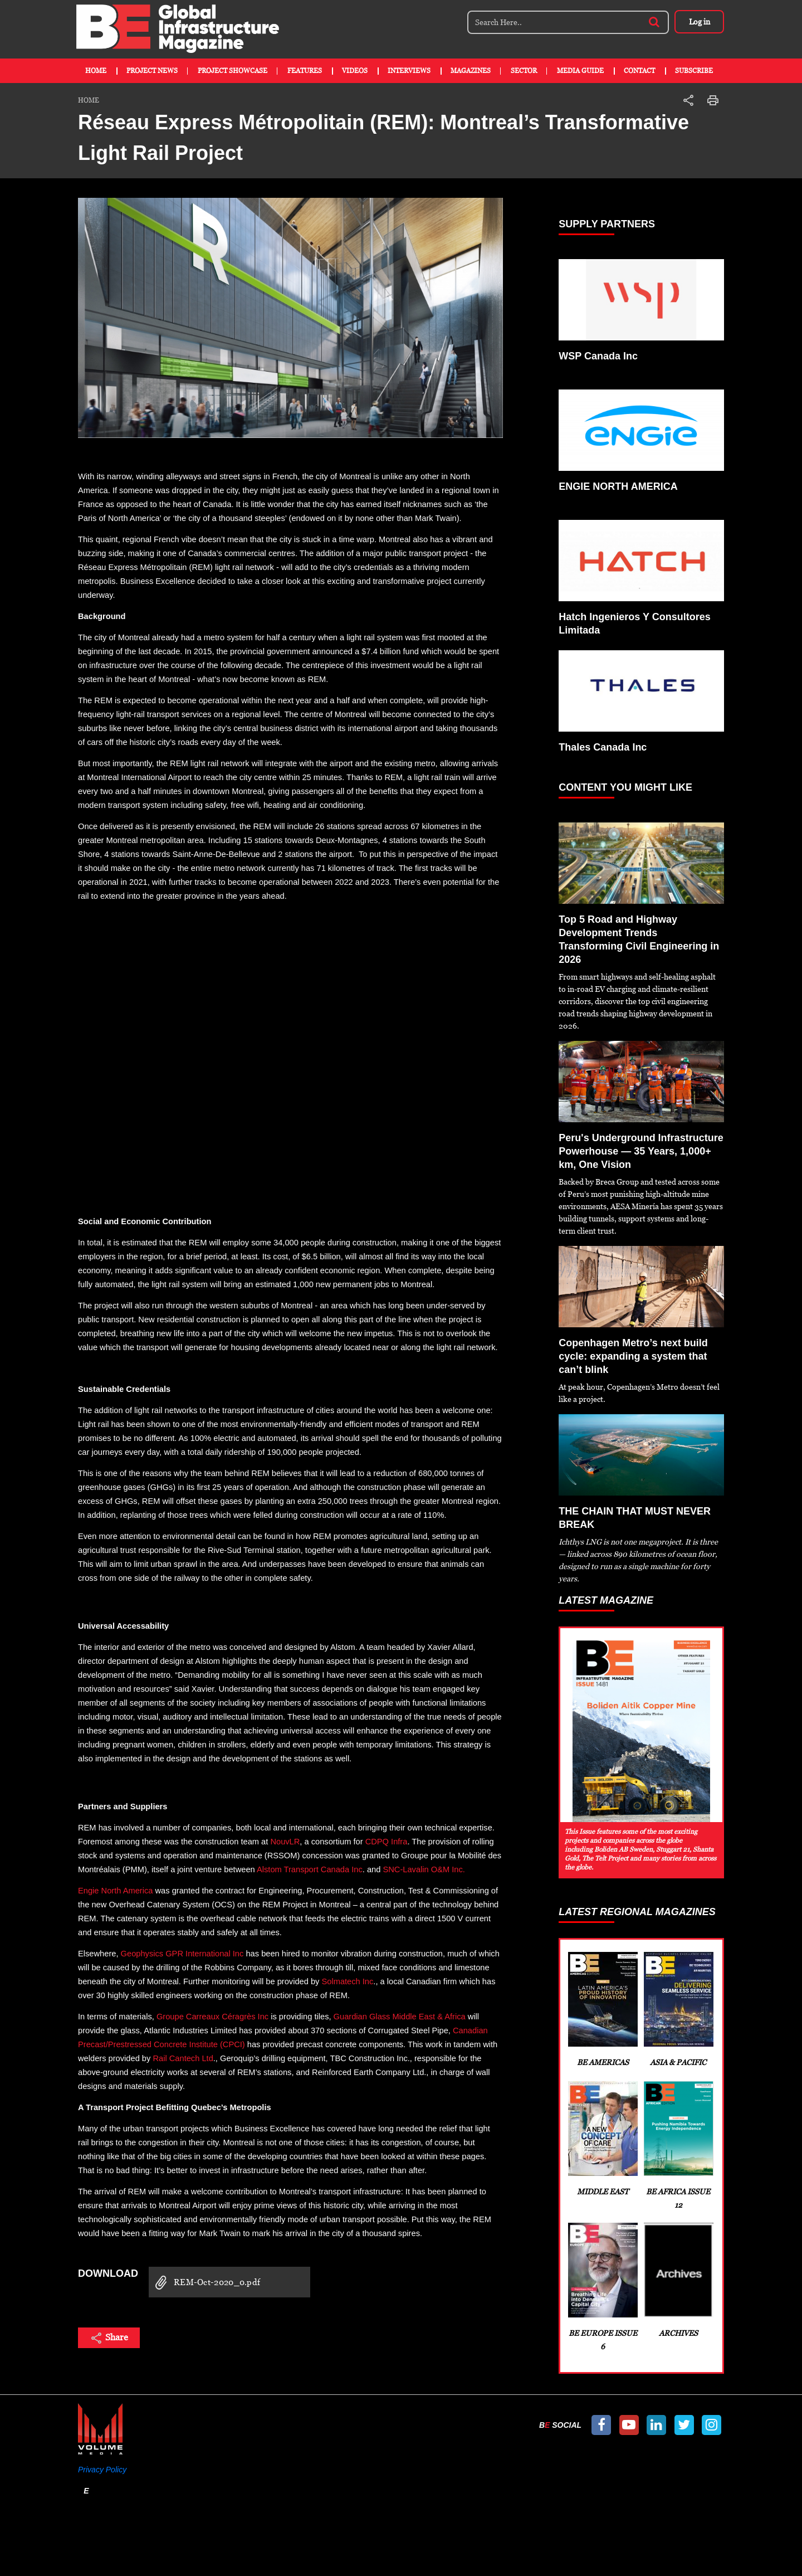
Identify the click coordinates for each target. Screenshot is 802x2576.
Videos (355, 71)
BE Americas (602, 2009)
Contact (639, 71)
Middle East (602, 2138)
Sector (524, 71)
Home (95, 71)
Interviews (409, 71)
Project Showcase (232, 71)
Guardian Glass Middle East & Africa (400, 2016)
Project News (152, 71)
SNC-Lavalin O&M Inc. (423, 1869)
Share (109, 2338)
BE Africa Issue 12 (678, 2145)
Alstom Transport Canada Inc (310, 1869)
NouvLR (285, 1841)
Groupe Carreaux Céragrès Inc (212, 2016)
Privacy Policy (102, 2469)
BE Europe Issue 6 (602, 2287)
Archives (678, 2280)
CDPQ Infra (386, 1841)
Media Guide (580, 71)
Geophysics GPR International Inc (182, 1953)
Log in (699, 21)
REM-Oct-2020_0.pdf (204, 2283)
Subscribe (694, 71)
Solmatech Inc (347, 1981)
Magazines (471, 71)
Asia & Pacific (678, 2009)
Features (304, 71)
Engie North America (115, 1890)
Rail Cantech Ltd (183, 2058)
